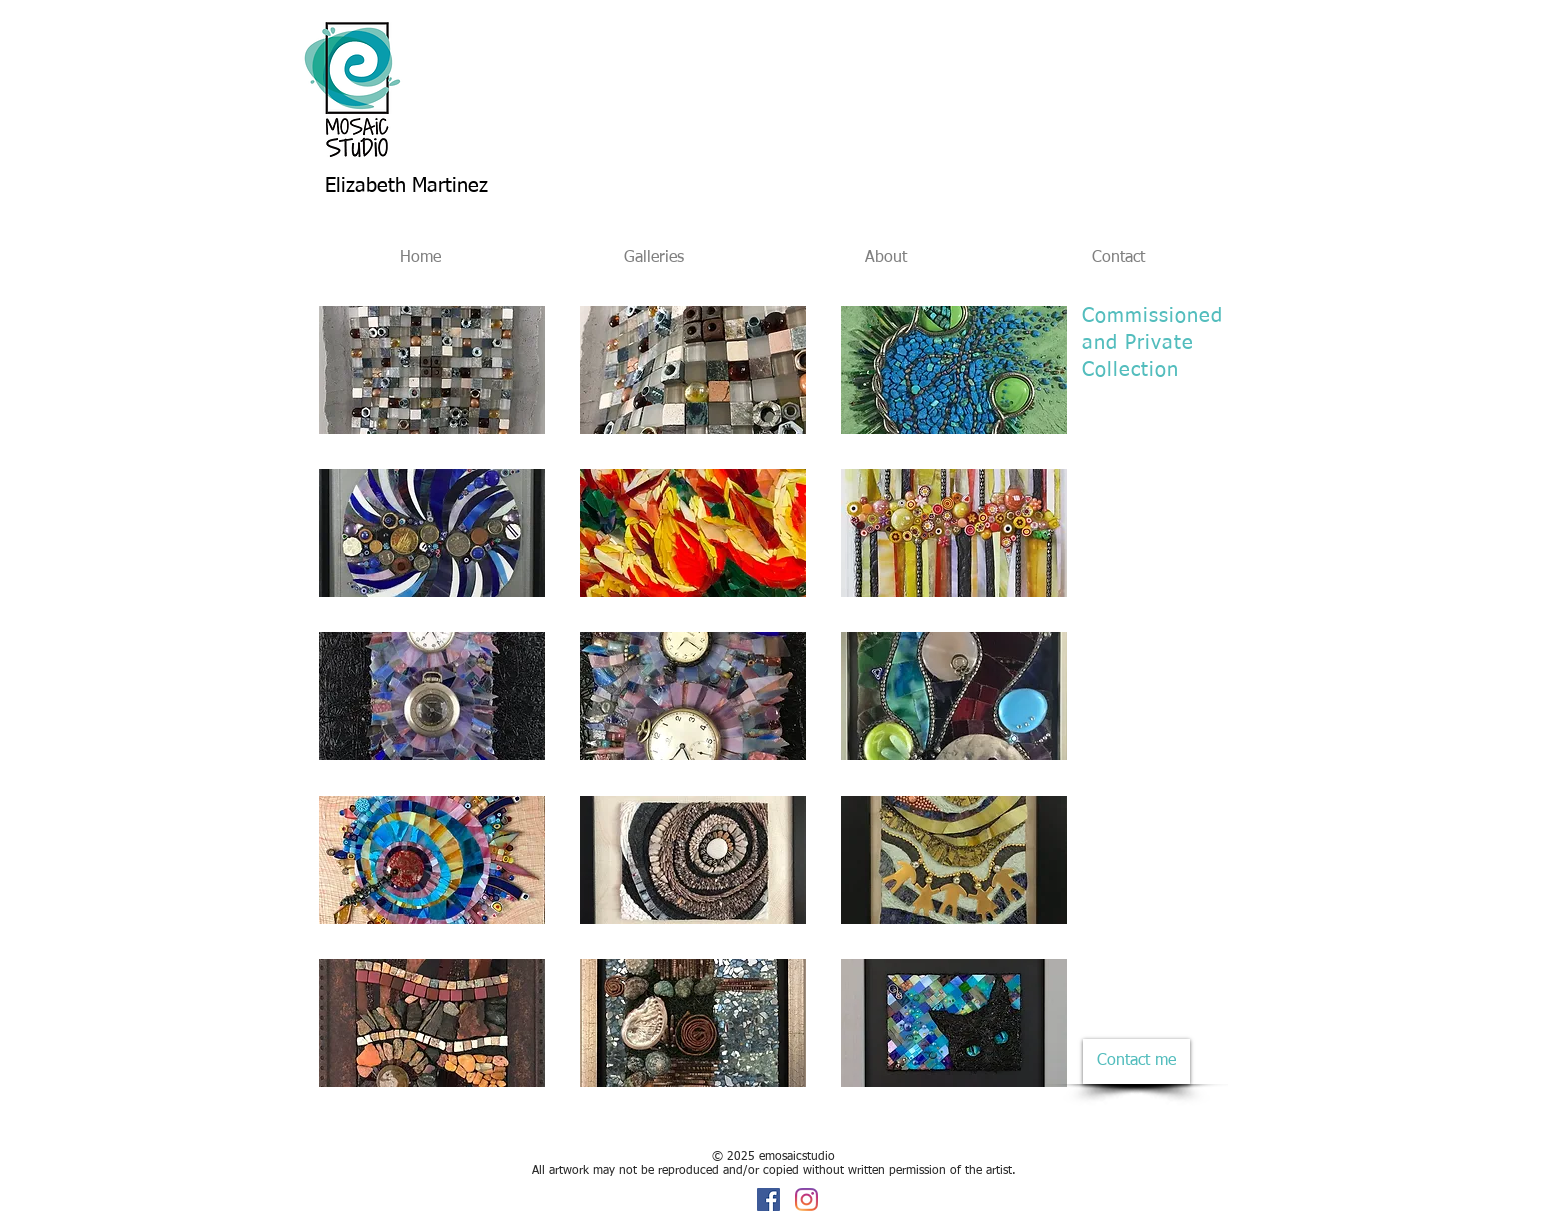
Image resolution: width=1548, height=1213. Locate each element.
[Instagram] (806, 1199)
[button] (432, 370)
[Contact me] (1136, 1061)
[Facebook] (768, 1199)
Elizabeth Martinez (406, 186)
